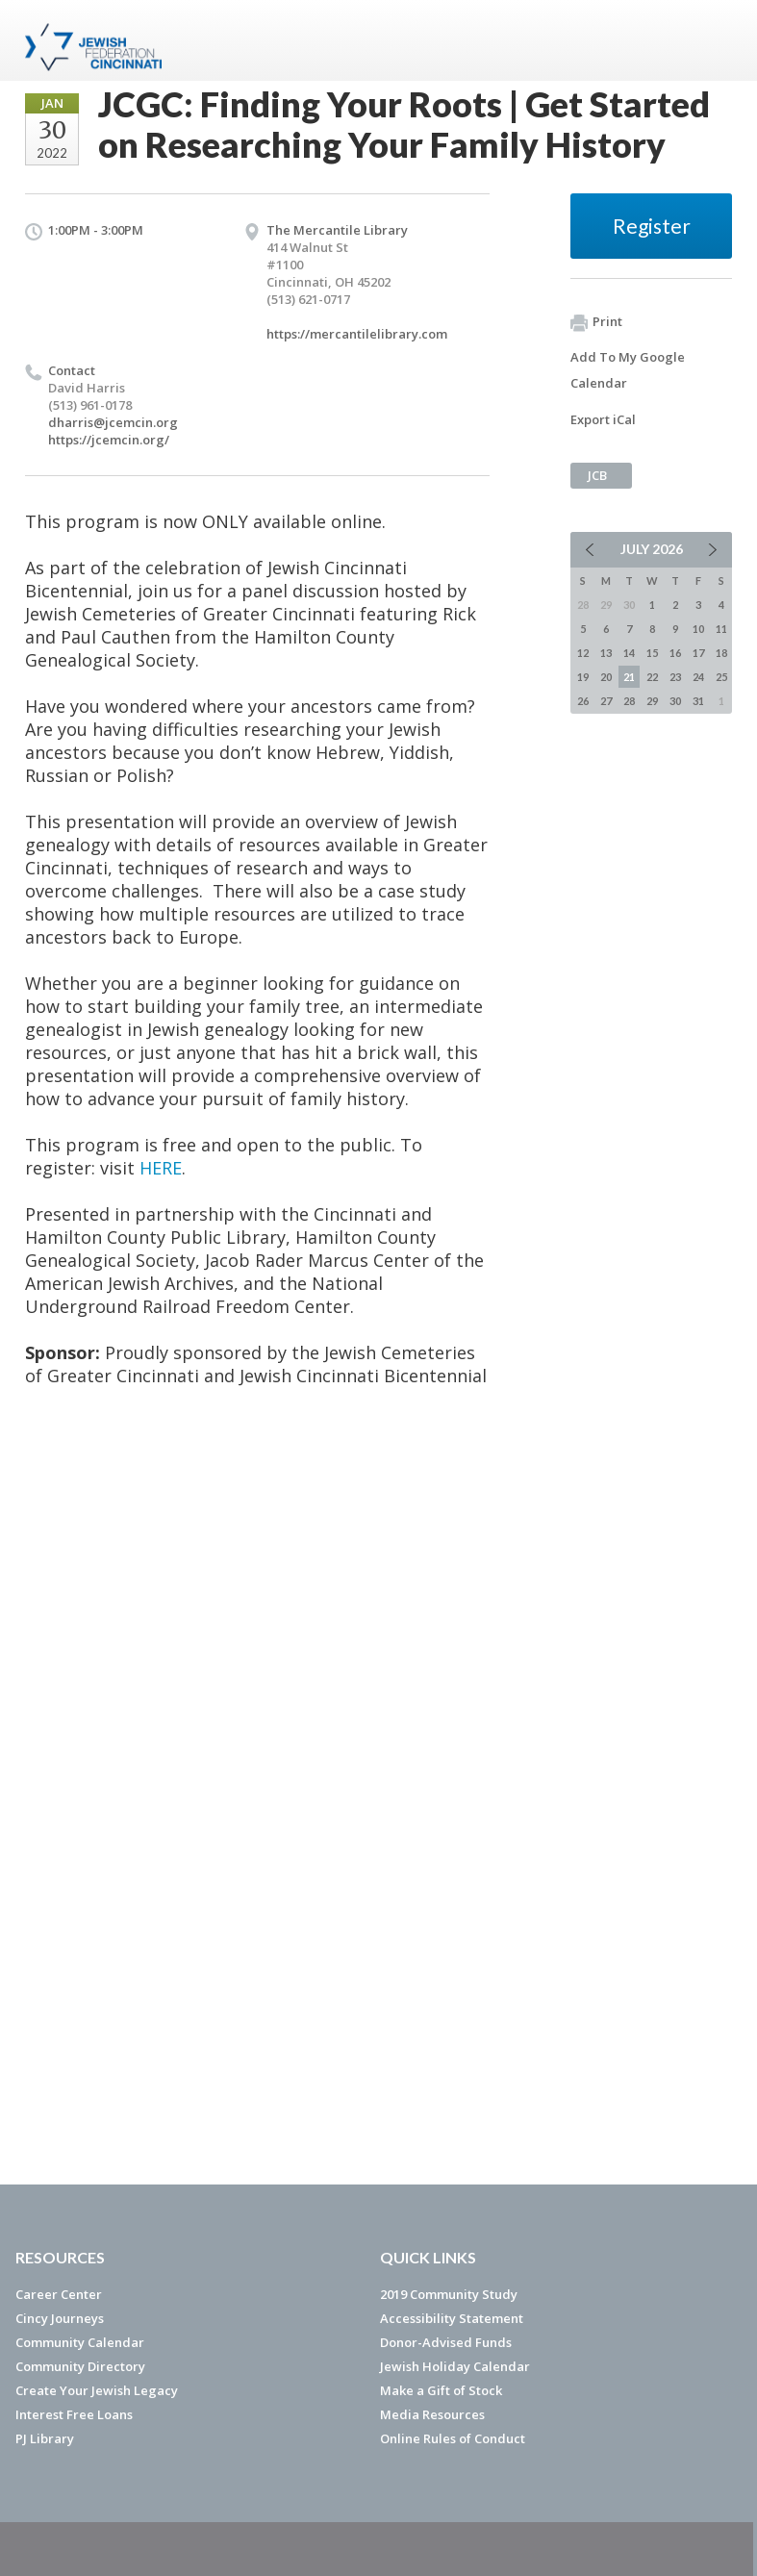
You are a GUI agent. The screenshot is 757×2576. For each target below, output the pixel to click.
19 (583, 676)
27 (606, 701)
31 (698, 701)
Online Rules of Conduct (452, 2438)
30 (675, 701)
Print (596, 322)
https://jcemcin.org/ (108, 439)
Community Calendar (79, 2342)
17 (698, 652)
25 (721, 676)
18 (721, 652)
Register (652, 226)
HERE (160, 1167)
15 (652, 652)
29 (652, 701)
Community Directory (80, 2366)
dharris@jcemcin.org (113, 422)
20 (606, 676)
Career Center (58, 2294)
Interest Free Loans (74, 2414)
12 (583, 652)
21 (629, 676)
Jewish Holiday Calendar (455, 2366)
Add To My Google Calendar (627, 369)
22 (652, 676)
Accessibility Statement (451, 2318)
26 (583, 701)
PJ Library (44, 2438)
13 (606, 652)
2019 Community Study (448, 2294)
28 (629, 701)
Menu (710, 40)
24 (698, 676)
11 (721, 628)
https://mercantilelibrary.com (356, 333)
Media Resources (432, 2414)
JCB (597, 475)
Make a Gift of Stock (441, 2390)
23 (675, 676)
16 (675, 652)
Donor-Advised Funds (446, 2342)
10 (698, 628)
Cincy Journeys (59, 2318)
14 (629, 652)
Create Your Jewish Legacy (96, 2390)
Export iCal (603, 419)
